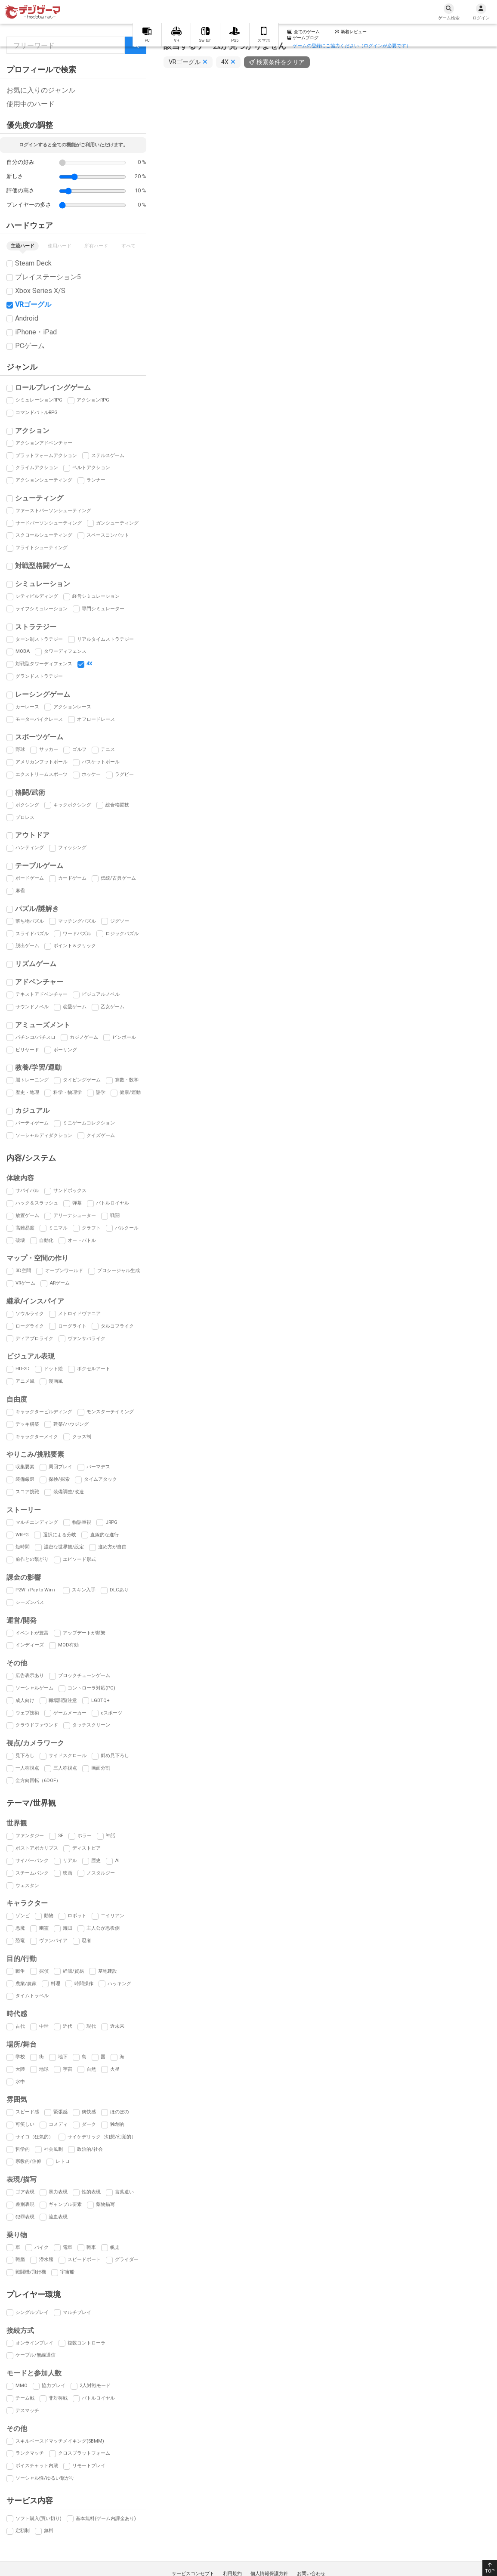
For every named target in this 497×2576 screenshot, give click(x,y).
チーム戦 (24, 2398)
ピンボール (124, 1037)
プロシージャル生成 (118, 1270)
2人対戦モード (95, 2385)
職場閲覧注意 (63, 1700)
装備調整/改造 (68, 1492)
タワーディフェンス (65, 651)
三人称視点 (65, 1768)
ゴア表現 (24, 2192)
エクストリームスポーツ (41, 774)
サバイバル (27, 1190)
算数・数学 (127, 1080)
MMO (21, 2385)
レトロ (63, 2161)
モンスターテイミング (110, 1412)
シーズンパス (29, 1602)
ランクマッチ (29, 2453)
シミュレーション (42, 584)
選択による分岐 (59, 1535)
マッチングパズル (77, 921)
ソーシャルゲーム (34, 1688)
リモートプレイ (88, 2465)
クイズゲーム (100, 1135)
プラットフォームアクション (46, 455)
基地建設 (107, 1971)
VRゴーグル (33, 304)
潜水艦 (46, 2259)
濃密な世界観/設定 (64, 1547)
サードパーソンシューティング (48, 523)
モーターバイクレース (39, 719)
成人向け (24, 1700)
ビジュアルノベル (101, 994)
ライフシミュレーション (41, 609)
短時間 (22, 1547)
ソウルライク (29, 1313)
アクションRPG (93, 400)
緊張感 (60, 2112)
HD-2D (22, 1368)
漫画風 (56, 1381)
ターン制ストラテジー (39, 639)
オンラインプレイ (34, 2343)
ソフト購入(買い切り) (38, 2518)
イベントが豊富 (32, 1633)
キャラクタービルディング (43, 1412)
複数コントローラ (86, 2343)
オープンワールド (64, 1270)
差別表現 (24, 2204)
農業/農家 (26, 1983)
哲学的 (22, 2149)
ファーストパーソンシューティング (53, 510)
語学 (100, 1092)
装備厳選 (24, 1479)
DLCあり (119, 1590)
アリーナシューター (74, 1215)
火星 (115, 2069)
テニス (108, 749)
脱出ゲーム (27, 945)
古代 (20, 2026)
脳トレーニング (32, 1080)
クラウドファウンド (36, 1725)
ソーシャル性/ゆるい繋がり (44, 2478)
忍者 (86, 1940)
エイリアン (112, 1915)
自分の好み (20, 162)
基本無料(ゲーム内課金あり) (106, 2518)
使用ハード (59, 246)
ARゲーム (59, 1283)
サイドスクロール (67, 1755)
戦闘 (115, 1215)
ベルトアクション (91, 467)
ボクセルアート (93, 1368)
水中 (20, 2082)
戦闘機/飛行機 (30, 2272)
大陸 (20, 2069)
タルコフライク (117, 1326)
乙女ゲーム (112, 1007)
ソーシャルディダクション (43, 1135)
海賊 (67, 1928)
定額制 (22, 2530)
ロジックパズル (122, 933)
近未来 (117, 2026)
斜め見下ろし (115, 1755)
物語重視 (81, 1522)
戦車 (91, 2247)
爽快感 (89, 2112)
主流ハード (22, 246)
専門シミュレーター (103, 609)
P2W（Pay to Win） (36, 1590)
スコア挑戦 (27, 1492)
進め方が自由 (112, 1547)
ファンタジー (29, 1835)
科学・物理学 (67, 1092)
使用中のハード (30, 104)
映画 (67, 1873)
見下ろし (24, 1755)
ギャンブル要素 (65, 2204)
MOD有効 (68, 1645)
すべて (128, 246)
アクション (32, 430)
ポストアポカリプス (36, 1848)
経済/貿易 (73, 1971)
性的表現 (91, 2192)
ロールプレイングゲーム (53, 387)
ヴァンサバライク (86, 1338)
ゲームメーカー (69, 1713)
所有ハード (96, 246)
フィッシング (72, 847)
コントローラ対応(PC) (91, 1688)
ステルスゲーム (107, 455)
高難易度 (24, 1228)
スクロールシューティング (43, 535)
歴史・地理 (27, 1092)
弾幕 (77, 1203)
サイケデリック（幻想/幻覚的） (102, 2137)
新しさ (14, 176)
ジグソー (119, 921)
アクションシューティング (43, 480)
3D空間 (23, 1270)
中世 (44, 2026)
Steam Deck (33, 263)
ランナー (95, 480)
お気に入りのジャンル (40, 90)
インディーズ (29, 1645)
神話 (110, 1835)
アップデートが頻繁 (84, 1633)
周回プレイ (60, 1467)
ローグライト (72, 1326)
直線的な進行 (104, 1535)
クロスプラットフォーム (84, 2453)
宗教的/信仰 (28, 2161)
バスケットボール (101, 762)
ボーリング (65, 1050)
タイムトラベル (32, 1995)
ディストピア (86, 1848)
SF (60, 1835)
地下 (63, 2057)
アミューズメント (42, 1025)
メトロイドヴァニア (79, 1313)
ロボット (77, 1915)
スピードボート (84, 2259)
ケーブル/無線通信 (35, 2355)
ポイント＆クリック (74, 945)
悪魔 (20, 1928)
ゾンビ (22, 1915)
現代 (91, 2026)
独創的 (117, 2124)
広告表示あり (29, 1675)
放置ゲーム (27, 1215)
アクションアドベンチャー (43, 443)
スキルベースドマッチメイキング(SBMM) (59, 2441)
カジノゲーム (84, 1037)
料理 (55, 1983)
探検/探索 (59, 1479)
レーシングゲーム (42, 694)
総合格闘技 (117, 805)
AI (117, 1860)
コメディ (58, 2124)
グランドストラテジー (39, 676)
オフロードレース (96, 719)
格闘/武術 (30, 792)
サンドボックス (69, 1190)
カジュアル (32, 1110)
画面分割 (100, 1768)
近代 (67, 2026)
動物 (48, 1915)
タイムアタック (100, 1479)
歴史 (96, 1860)
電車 (67, 2247)
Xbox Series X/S (40, 291)
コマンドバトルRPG (36, 412)
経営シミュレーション (96, 596)
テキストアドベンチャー (41, 994)
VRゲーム (25, 1283)
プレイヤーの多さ (28, 204)
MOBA (22, 651)
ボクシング (27, 805)
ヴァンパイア (53, 1940)
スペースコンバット (107, 535)
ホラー (84, 1835)
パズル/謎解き (37, 909)
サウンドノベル (32, 1007)
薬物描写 (105, 2204)
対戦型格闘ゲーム (42, 566)
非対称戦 (58, 2398)
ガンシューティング (117, 523)
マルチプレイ (77, 2312)
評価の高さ (20, 190)
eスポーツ (111, 1713)
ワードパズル (77, 933)
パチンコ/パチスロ (35, 1037)
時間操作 (83, 1983)
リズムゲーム (35, 964)
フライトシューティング (41, 547)
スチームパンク (32, 1873)
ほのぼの (119, 2112)
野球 (20, 749)
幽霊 (44, 1928)
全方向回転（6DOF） (38, 1780)
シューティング (39, 498)
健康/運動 (130, 1092)
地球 (44, 2069)
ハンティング (29, 847)
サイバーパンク (32, 1860)
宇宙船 (67, 2272)
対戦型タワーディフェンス (43, 664)
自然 (91, 2069)
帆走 (115, 2247)
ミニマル (58, 1228)
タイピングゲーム (82, 1080)
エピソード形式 (79, 1559)
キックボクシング (72, 805)
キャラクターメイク (36, 1436)
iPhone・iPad (36, 332)
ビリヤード (27, 1050)
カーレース (27, 707)
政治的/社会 (90, 2149)
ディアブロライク (34, 1338)
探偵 (44, 1971)
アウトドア (32, 835)
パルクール (127, 1228)
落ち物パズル (29, 921)
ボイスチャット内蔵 (36, 2465)
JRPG (111, 1522)
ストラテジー (35, 627)
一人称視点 (27, 1768)
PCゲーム (30, 346)
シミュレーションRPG (38, 400)
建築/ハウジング (71, 1424)
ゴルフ (79, 749)
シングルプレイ (32, 2312)
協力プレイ (53, 2385)
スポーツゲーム (39, 737)
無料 (48, 2530)
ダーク (89, 2124)
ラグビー (124, 774)
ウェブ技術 (27, 1713)
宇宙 (67, 2069)
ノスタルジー (100, 1873)
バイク (41, 2247)
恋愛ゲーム (74, 1007)
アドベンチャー (39, 982)
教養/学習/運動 (38, 1067)
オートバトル (82, 1240)
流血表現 (58, 2217)
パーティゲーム (32, 1123)
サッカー (48, 749)
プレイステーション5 (48, 277)
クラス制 (81, 1436)
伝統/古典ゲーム (118, 878)
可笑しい (24, 2124)
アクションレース (72, 707)
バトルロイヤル (112, 1203)
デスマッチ (27, 2410)
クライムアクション (36, 467)
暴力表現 (58, 2192)
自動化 (46, 1240)
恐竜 (20, 1940)
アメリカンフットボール (41, 762)
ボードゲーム (29, 878)
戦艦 (20, 2259)
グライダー (127, 2259)
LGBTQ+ (100, 1700)
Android (26, 318)
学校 (20, 2057)
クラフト (91, 1228)
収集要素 (24, 1467)
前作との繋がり (32, 1559)
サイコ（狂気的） (34, 2137)
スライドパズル (32, 933)
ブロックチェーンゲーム (84, 1675)
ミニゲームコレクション (89, 1123)
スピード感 (27, 2112)
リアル (70, 1860)
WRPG (22, 1535)
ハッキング (119, 1983)
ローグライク (29, 1326)
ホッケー (91, 774)
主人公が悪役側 (103, 1928)
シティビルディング (36, 596)
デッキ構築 (27, 1424)
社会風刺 (53, 2149)
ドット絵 (53, 1368)
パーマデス (98, 1467)
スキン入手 (84, 1590)
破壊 (20, 1240)
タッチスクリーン (91, 1725)
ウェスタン (27, 1885)
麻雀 (20, 890)
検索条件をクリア (280, 62)
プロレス (24, 817)
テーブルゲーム (39, 866)
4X (89, 664)
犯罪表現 (24, 2217)
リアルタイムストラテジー (105, 639)
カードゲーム (72, 878)
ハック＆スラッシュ (36, 1203)
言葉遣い (124, 2192)
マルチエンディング (36, 1522)
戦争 (20, 1971)
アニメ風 (24, 1381)
